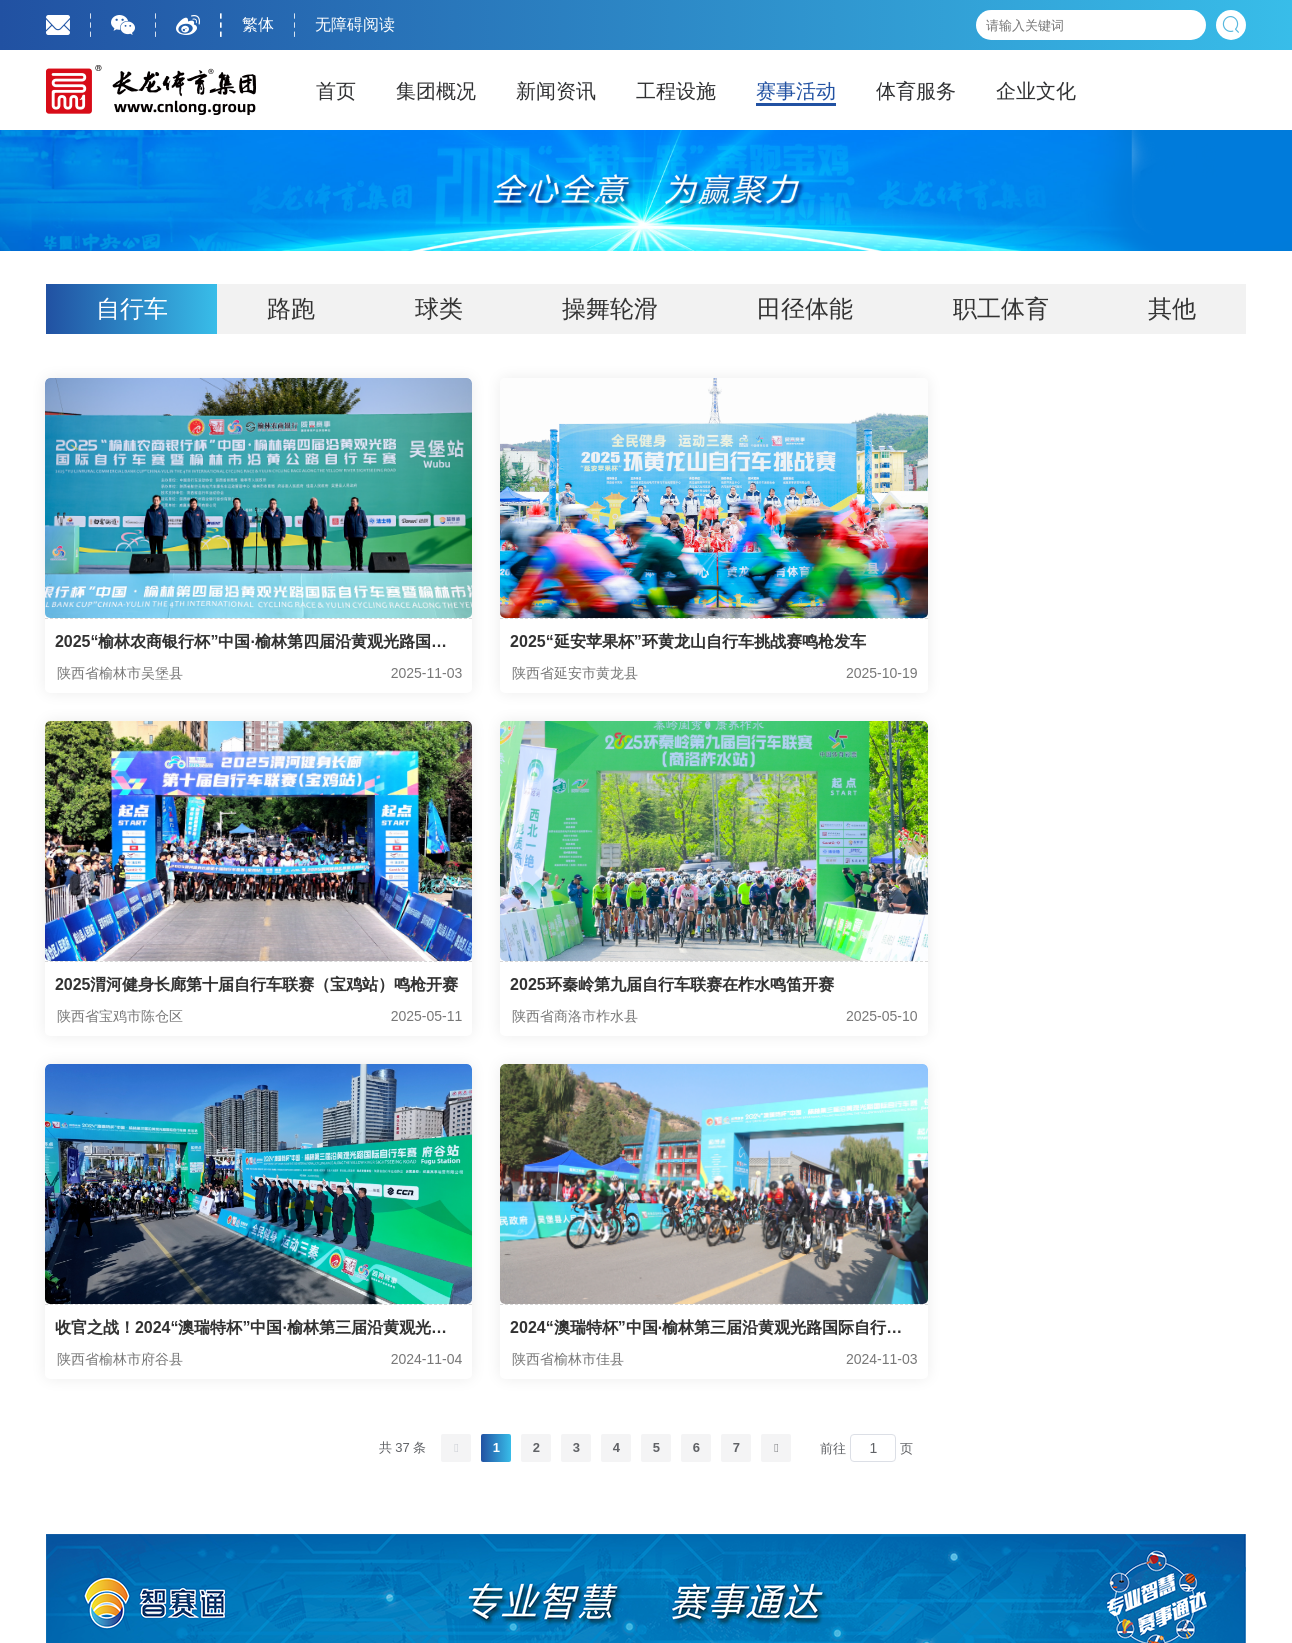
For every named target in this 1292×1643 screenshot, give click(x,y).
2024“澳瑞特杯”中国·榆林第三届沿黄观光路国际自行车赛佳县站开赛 (1048, 990)
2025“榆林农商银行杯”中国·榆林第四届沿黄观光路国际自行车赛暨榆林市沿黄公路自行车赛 (228, 645)
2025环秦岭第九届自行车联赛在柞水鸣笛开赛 (218, 987)
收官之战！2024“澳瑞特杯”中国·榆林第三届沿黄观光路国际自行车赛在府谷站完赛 (638, 990)
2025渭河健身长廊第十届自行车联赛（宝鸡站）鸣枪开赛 (1054, 645)
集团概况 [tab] (436, 91)
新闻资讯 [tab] (556, 91)
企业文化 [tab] (1036, 91)
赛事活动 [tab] (796, 91)
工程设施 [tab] (676, 91)
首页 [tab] (336, 91)
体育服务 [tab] (916, 91)
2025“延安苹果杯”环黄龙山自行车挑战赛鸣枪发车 (644, 642)
